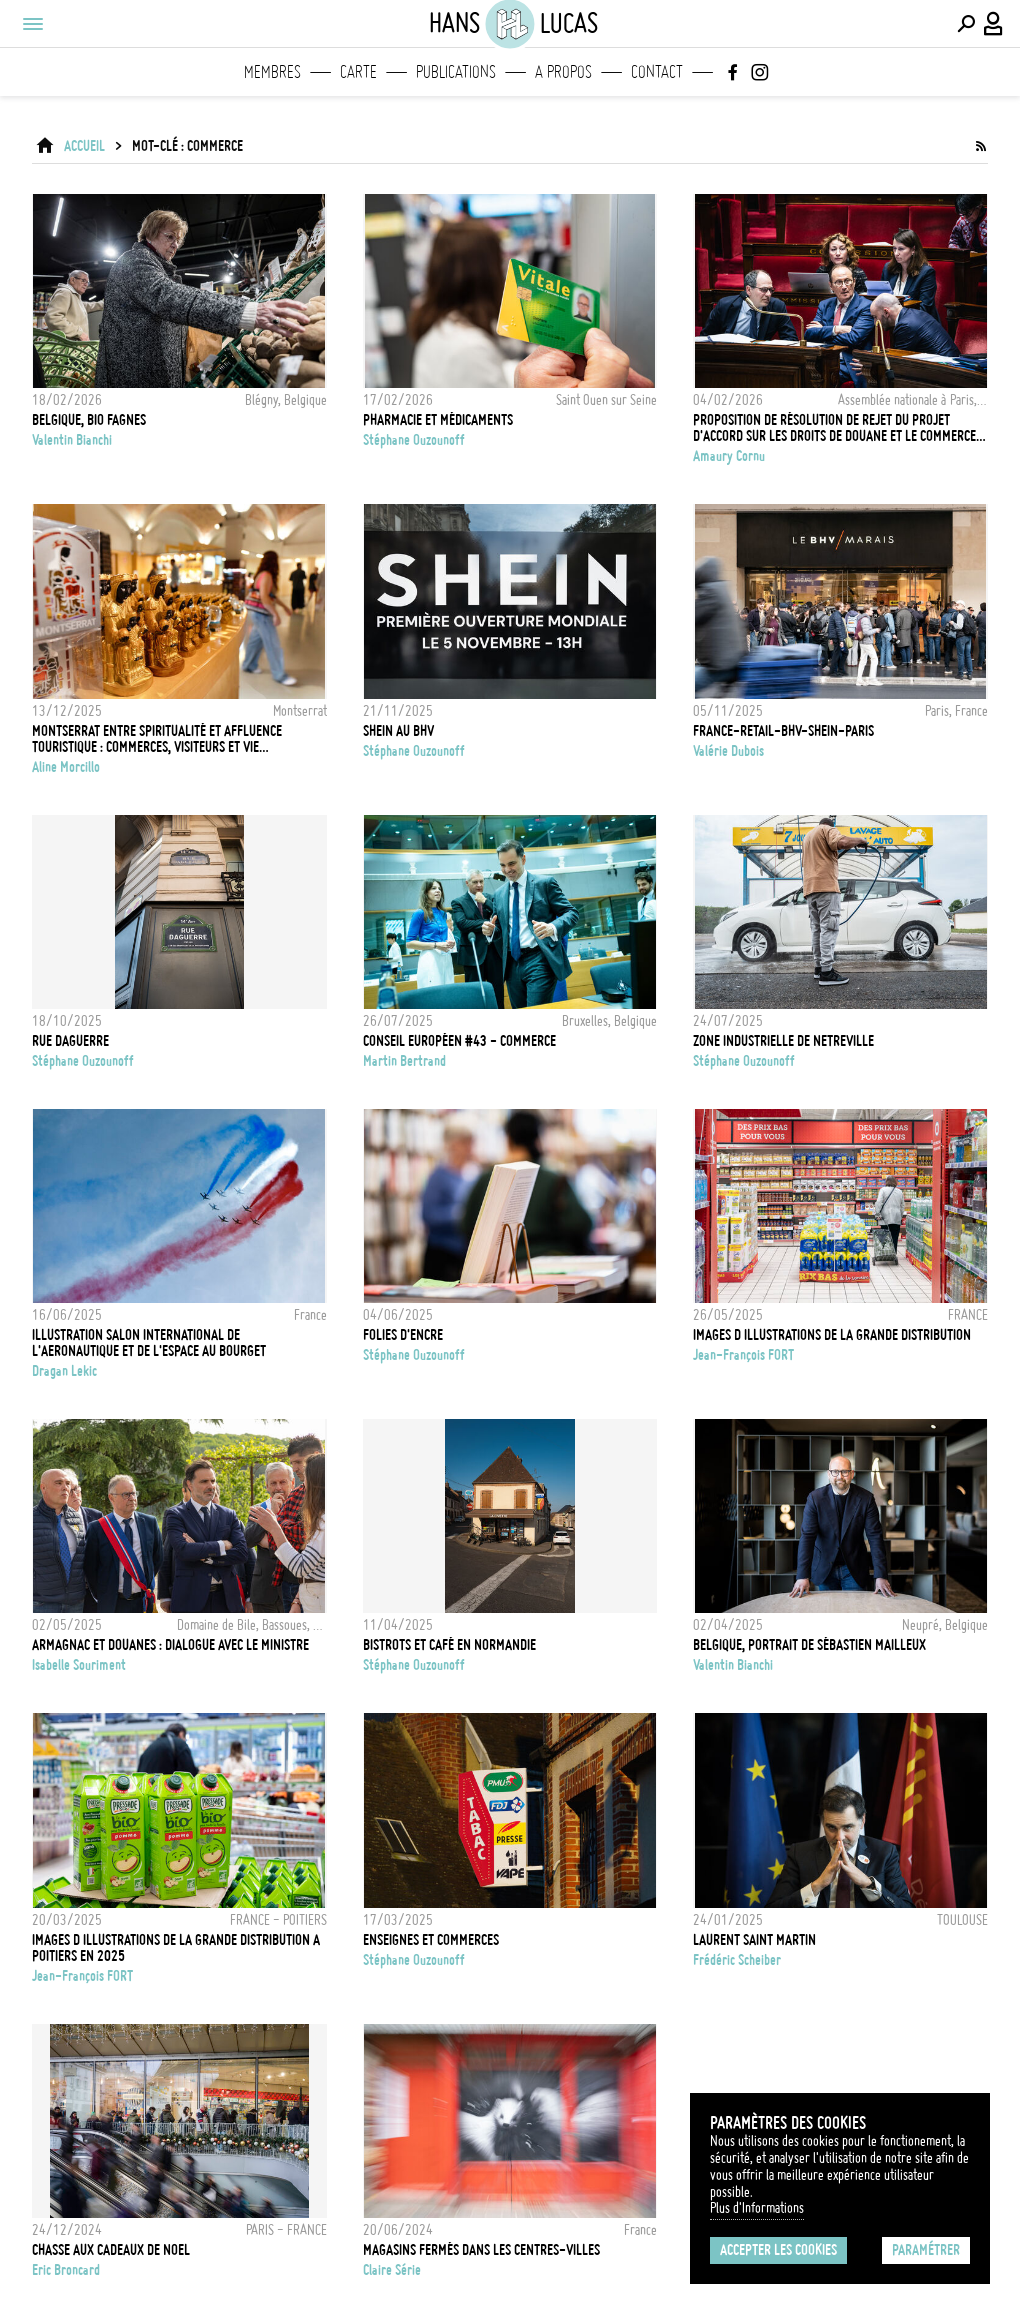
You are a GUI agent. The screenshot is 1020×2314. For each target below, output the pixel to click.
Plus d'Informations (757, 2208)
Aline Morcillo (66, 767)
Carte (358, 72)
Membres (272, 72)
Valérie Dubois (728, 751)
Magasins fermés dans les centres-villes (481, 2250)
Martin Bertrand (404, 1061)
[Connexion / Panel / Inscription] (994, 24)
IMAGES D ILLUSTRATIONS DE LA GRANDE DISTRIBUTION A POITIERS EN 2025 (176, 1948)
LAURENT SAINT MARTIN (754, 1940)
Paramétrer (926, 2250)
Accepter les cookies (778, 2250)
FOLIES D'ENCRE (403, 1335)
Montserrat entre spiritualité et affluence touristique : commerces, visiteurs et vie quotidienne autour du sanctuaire (157, 739)
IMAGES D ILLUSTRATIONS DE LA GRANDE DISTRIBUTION (832, 1335)
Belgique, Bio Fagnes (89, 420)
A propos (563, 72)
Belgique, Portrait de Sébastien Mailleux (809, 1645)
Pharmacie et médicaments (438, 420)
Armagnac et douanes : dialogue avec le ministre (170, 1645)
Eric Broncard (66, 2270)
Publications (456, 72)
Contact (657, 72)
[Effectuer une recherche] (966, 24)
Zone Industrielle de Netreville (783, 1041)
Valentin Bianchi (72, 440)
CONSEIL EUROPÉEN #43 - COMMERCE (459, 1041)
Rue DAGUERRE (70, 1041)
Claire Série (392, 2270)
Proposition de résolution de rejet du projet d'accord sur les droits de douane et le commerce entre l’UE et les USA (834, 428)
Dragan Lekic (64, 1371)
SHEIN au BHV (398, 731)
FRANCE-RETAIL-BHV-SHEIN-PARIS (783, 731)
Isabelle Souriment (79, 1665)
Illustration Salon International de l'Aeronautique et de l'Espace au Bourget (149, 1343)
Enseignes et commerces (431, 1940)
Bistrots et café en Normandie (449, 1645)
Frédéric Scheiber (737, 1960)
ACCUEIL (84, 146)
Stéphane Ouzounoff (414, 440)
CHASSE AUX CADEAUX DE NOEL (111, 2250)
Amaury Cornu (729, 456)
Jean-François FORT (743, 1355)
